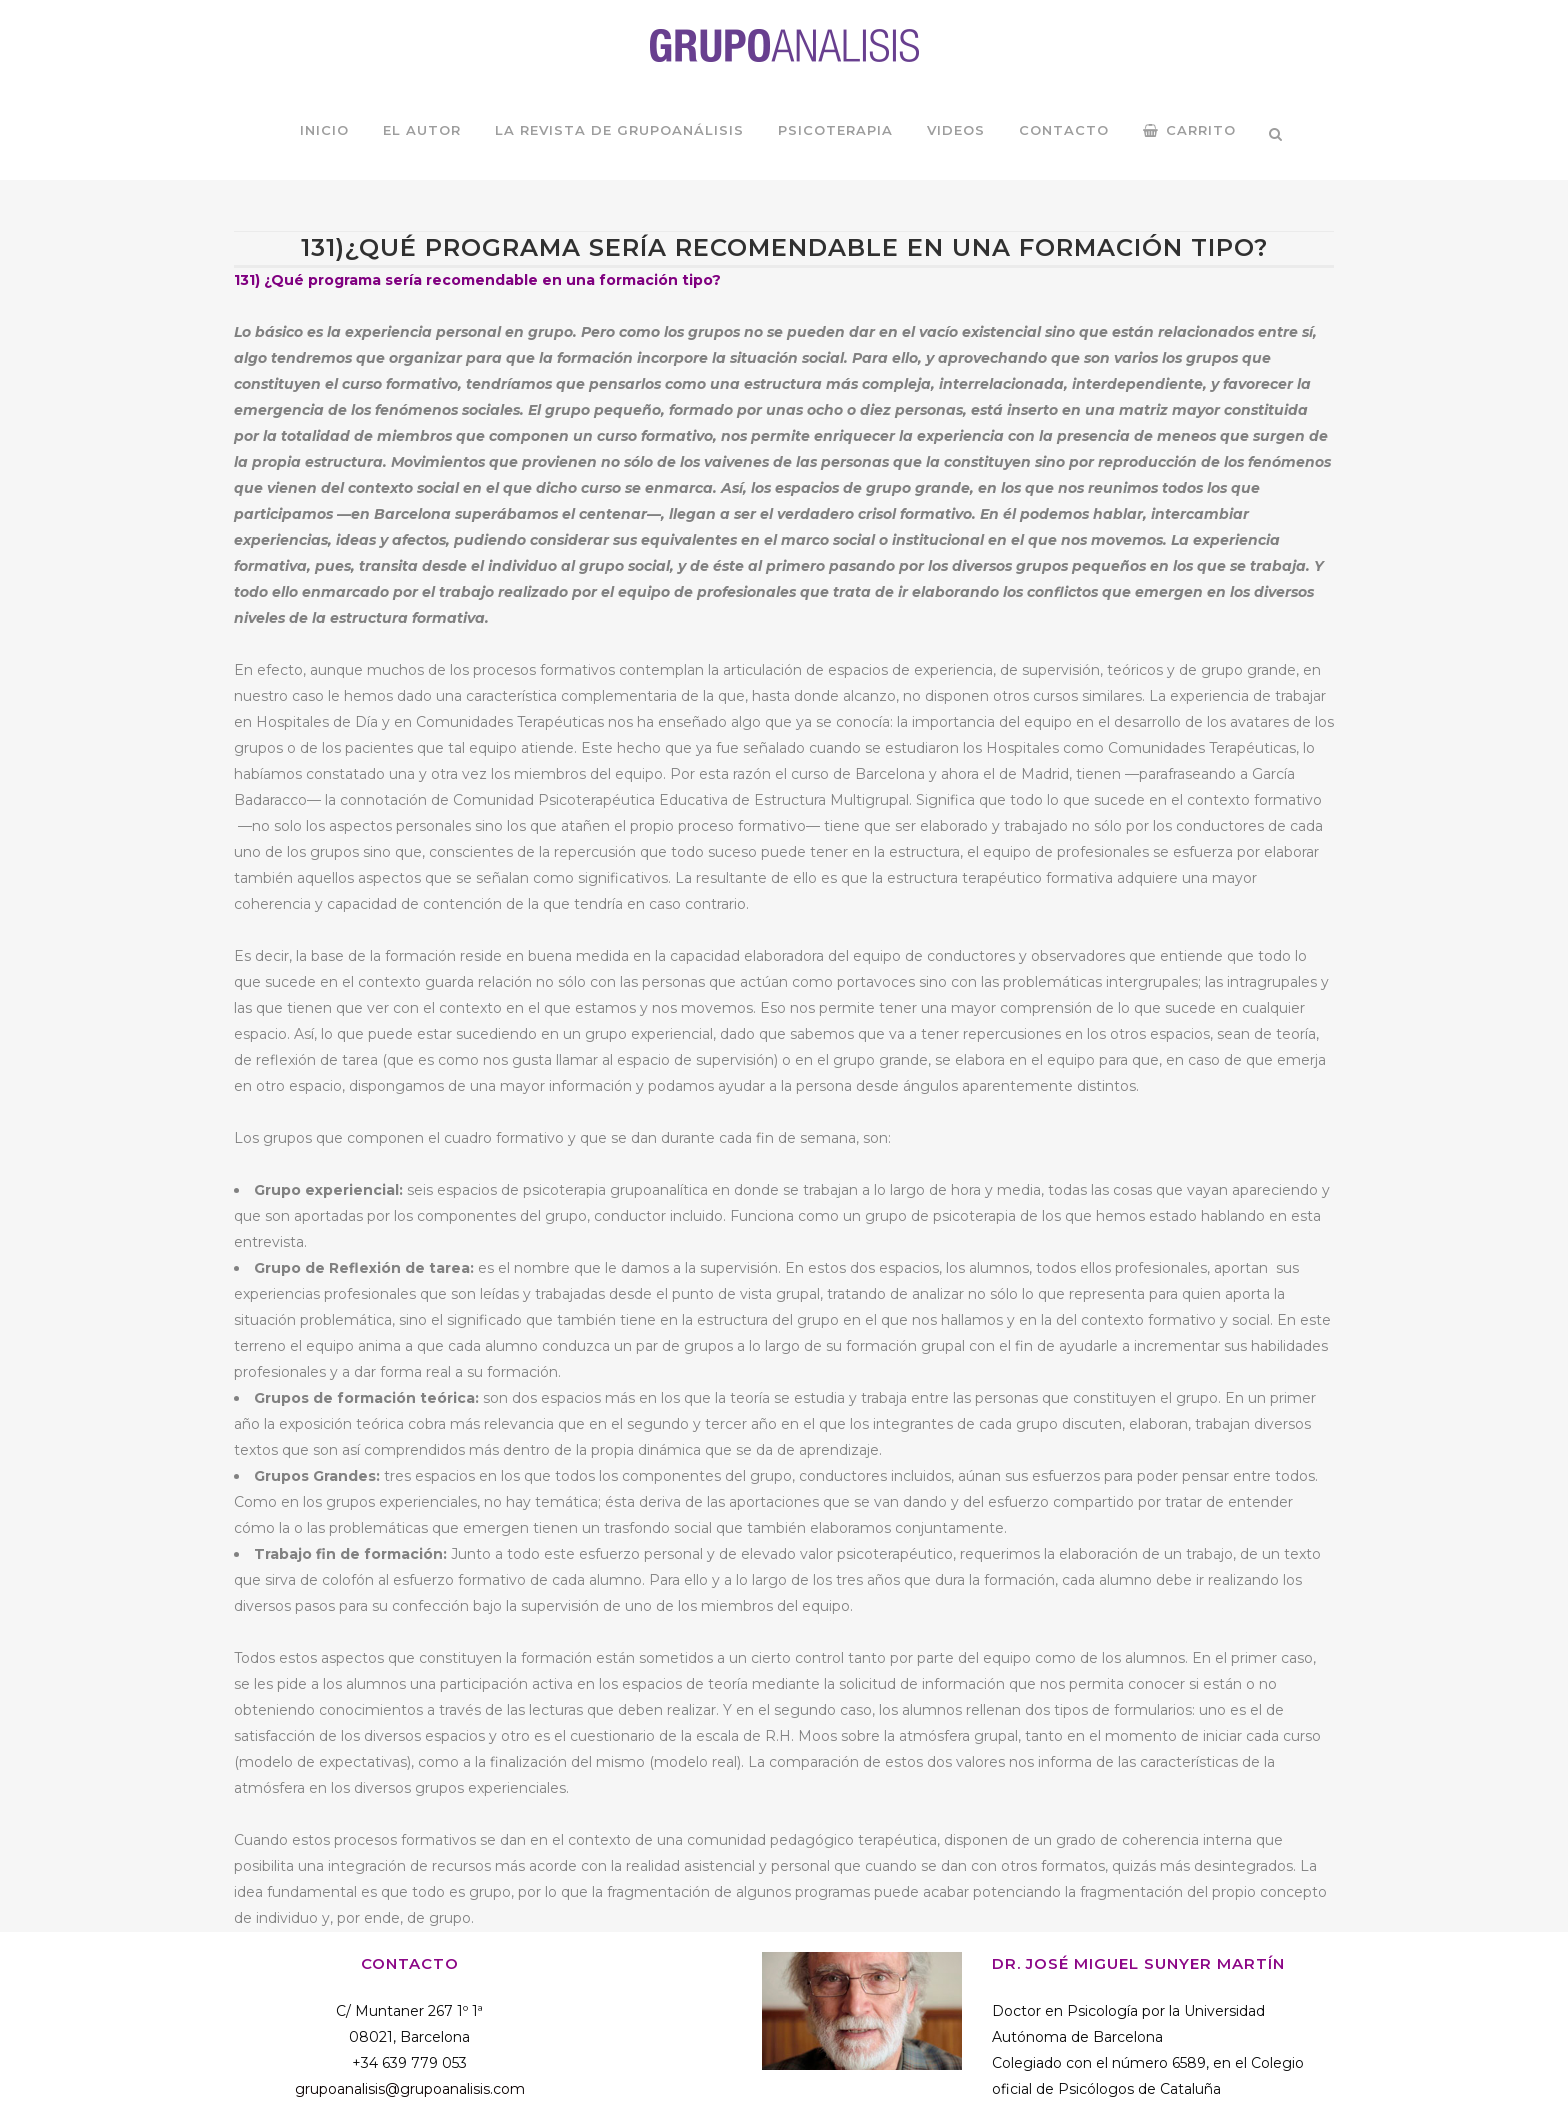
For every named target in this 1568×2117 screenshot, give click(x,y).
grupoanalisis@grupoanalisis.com (410, 2089)
